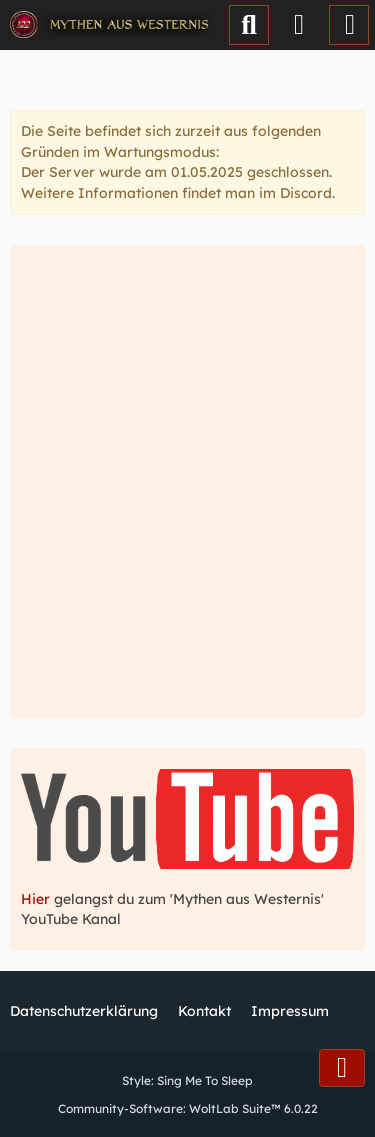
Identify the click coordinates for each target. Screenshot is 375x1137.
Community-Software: (188, 1108)
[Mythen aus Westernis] (112, 25)
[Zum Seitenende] (342, 1068)
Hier (37, 899)
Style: (187, 1080)
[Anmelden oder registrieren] (299, 25)
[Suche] (249, 25)
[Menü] (349, 25)
